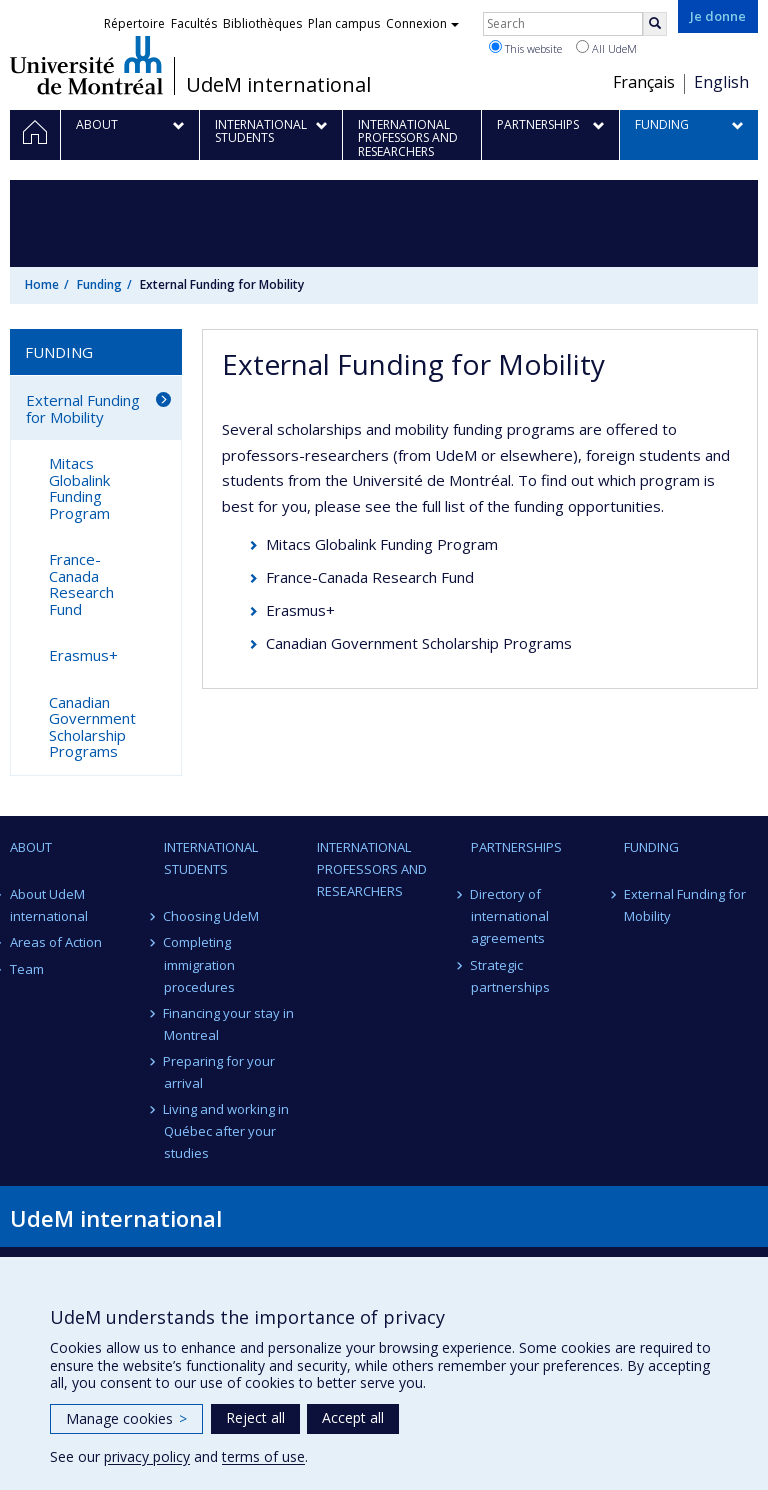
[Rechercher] (655, 24)
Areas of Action (56, 942)
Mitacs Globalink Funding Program (382, 544)
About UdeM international (49, 905)
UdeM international (278, 85)
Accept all (353, 1417)
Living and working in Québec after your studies (227, 1131)
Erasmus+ (300, 610)
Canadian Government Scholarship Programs (419, 643)
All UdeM (606, 48)
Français (644, 82)
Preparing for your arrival (220, 1072)
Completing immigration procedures (199, 964)
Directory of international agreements (510, 916)
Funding (99, 284)
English (721, 82)
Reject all (255, 1417)
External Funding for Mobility (83, 408)
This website (525, 48)
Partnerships (516, 847)
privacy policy (147, 1456)
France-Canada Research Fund (370, 577)
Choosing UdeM (212, 916)
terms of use (263, 1456)
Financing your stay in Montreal (229, 1024)
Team (27, 969)
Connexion (422, 23)
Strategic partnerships (510, 976)
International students (211, 858)
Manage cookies (126, 1418)
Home (42, 284)
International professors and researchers (372, 869)
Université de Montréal (86, 65)
